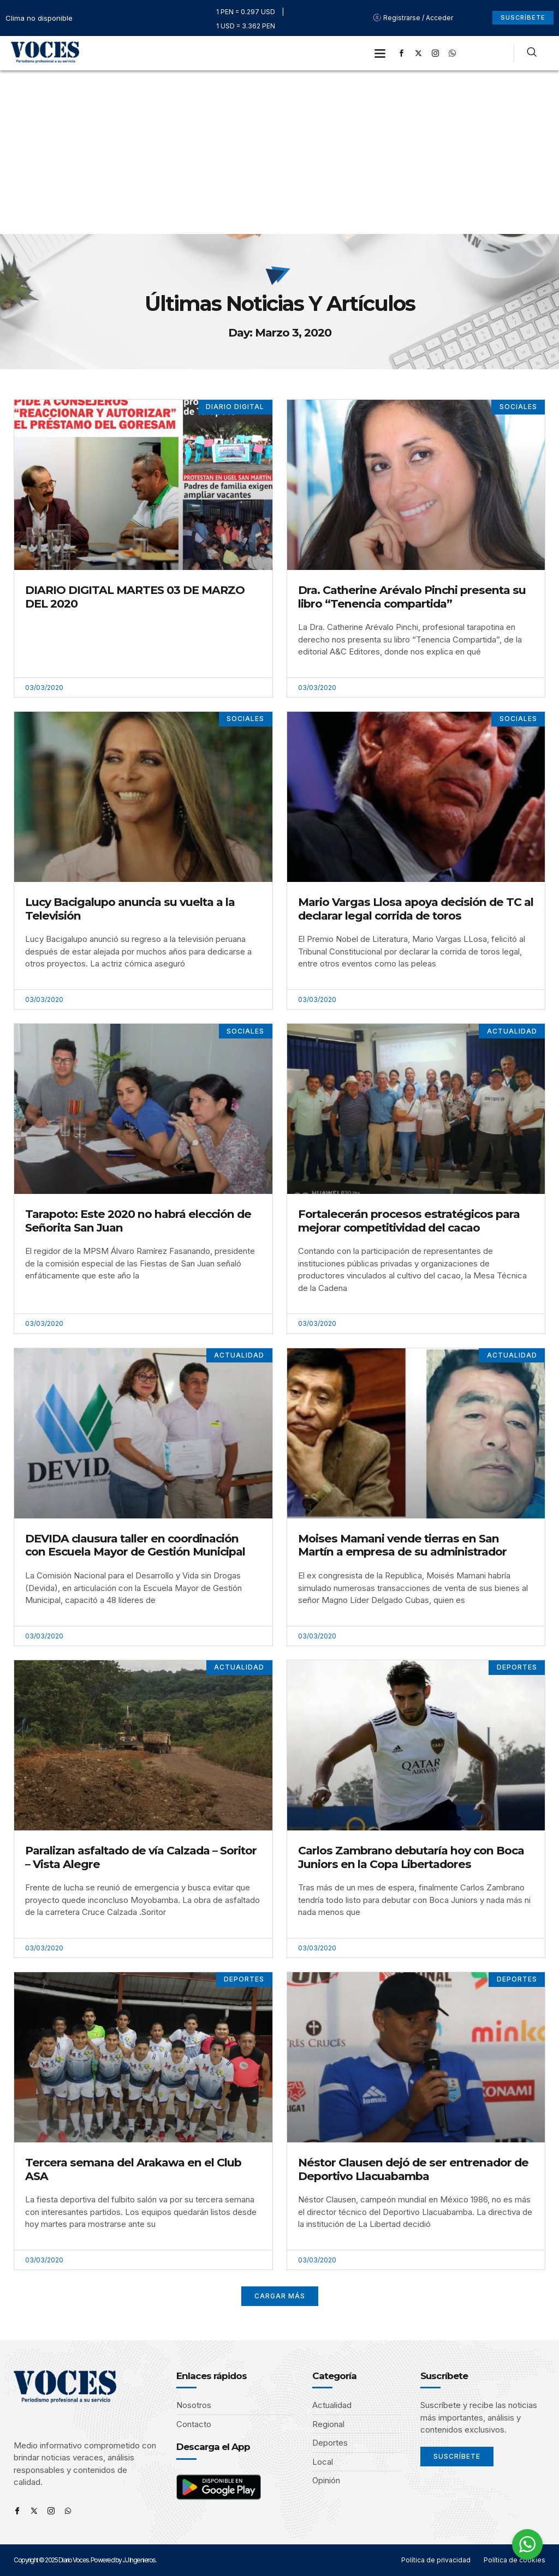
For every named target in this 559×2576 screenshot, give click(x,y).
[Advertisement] (279, 152)
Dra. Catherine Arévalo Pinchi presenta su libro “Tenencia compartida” (412, 596)
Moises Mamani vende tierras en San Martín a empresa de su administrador (402, 1545)
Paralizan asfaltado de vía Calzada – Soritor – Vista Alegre (141, 1857)
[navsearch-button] (532, 53)
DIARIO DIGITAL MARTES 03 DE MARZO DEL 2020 (135, 596)
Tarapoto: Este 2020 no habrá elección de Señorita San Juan (138, 1220)
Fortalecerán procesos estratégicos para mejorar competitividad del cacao (409, 1220)
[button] (380, 53)
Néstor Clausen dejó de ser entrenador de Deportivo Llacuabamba (413, 2169)
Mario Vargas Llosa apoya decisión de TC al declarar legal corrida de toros (415, 908)
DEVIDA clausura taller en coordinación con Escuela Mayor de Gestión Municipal (135, 1545)
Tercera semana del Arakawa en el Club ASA (133, 2169)
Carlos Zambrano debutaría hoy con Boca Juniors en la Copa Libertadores (411, 1857)
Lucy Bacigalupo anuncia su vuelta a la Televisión (130, 908)
